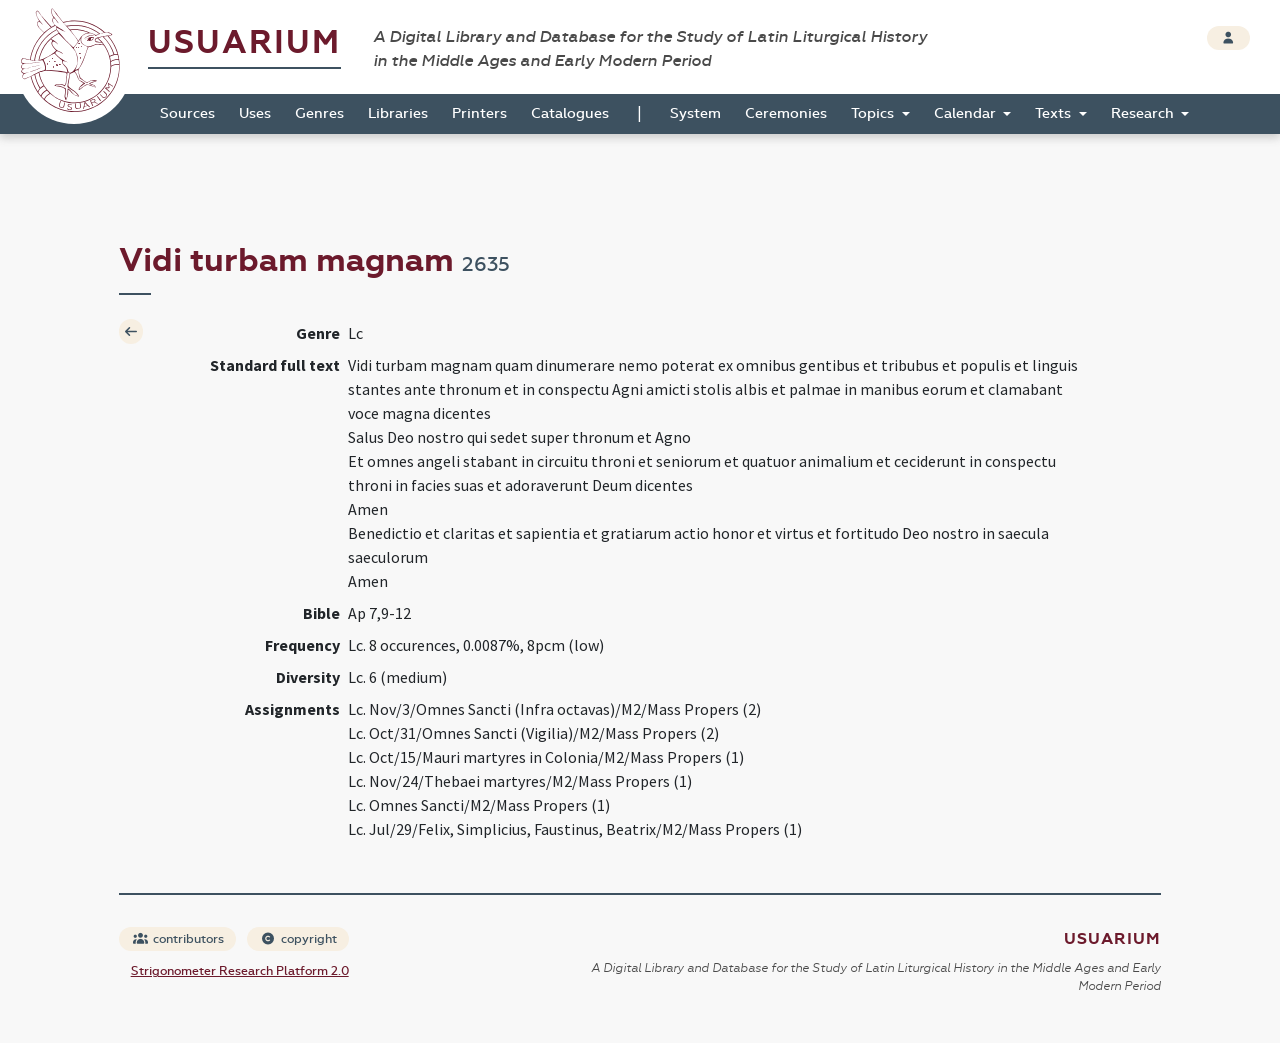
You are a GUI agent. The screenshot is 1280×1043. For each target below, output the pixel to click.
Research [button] (1144, 113)
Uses (255, 113)
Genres (319, 113)
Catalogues (570, 113)
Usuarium (244, 42)
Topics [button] (874, 113)
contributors (178, 939)
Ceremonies (786, 113)
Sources (187, 113)
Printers (479, 113)
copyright (299, 939)
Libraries (398, 113)
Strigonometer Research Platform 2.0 (240, 971)
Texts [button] (1055, 113)
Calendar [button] (967, 113)
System (695, 113)
